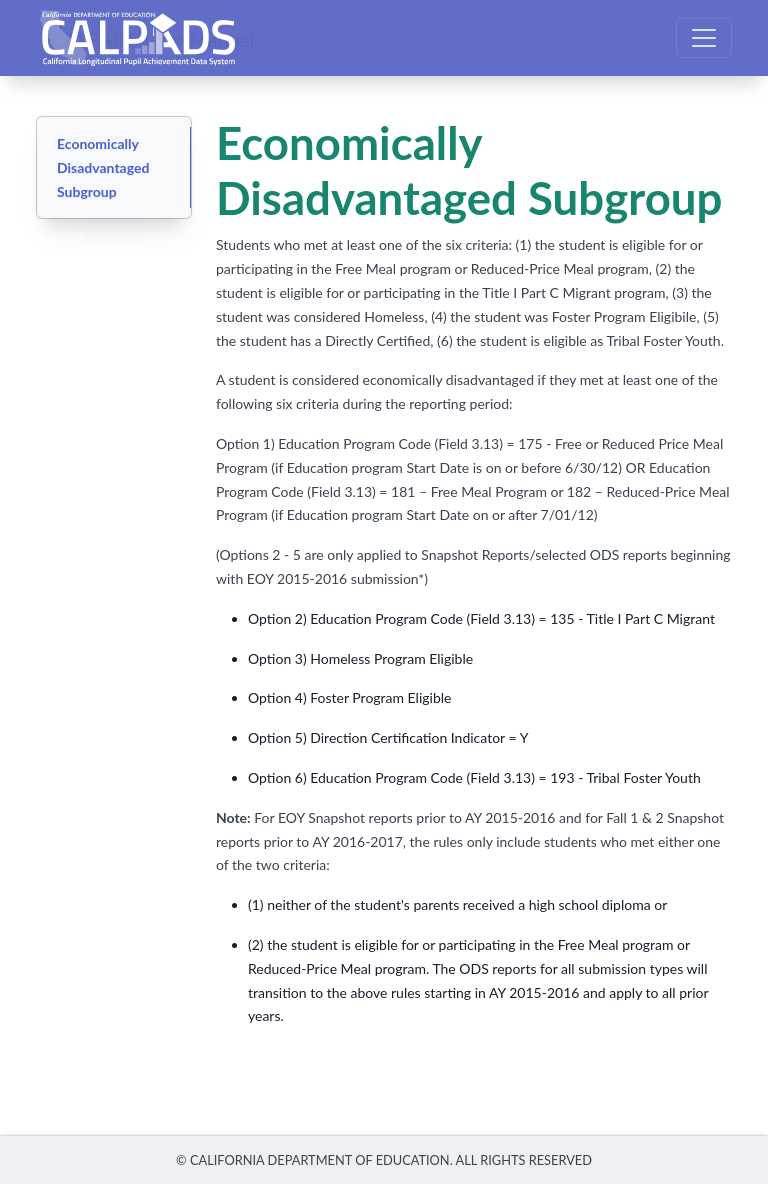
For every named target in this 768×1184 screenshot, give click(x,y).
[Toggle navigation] (704, 38)
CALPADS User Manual (153, 38)
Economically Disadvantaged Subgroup (103, 167)
